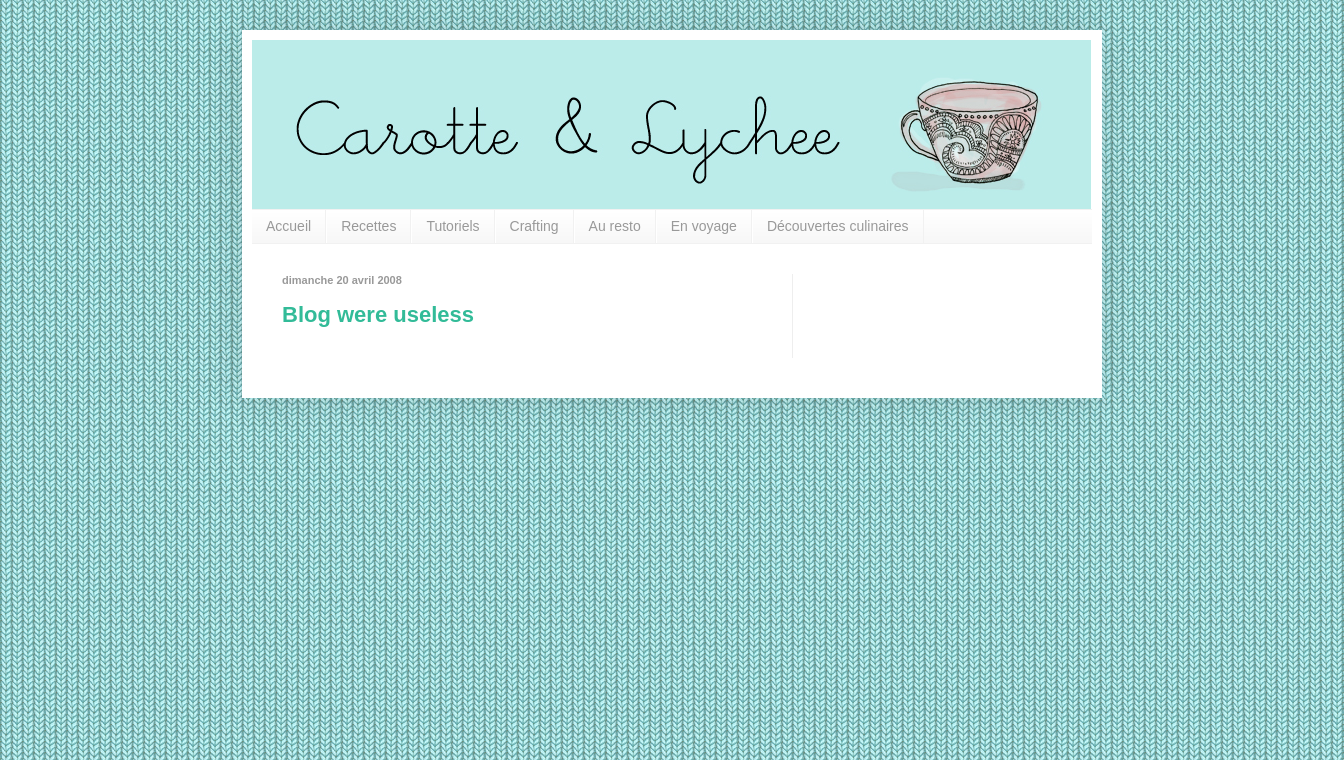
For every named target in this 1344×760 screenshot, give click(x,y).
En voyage (704, 226)
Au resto (615, 226)
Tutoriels (452, 226)
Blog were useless (378, 314)
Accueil (288, 226)
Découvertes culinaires (838, 226)
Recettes (368, 226)
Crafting (534, 226)
